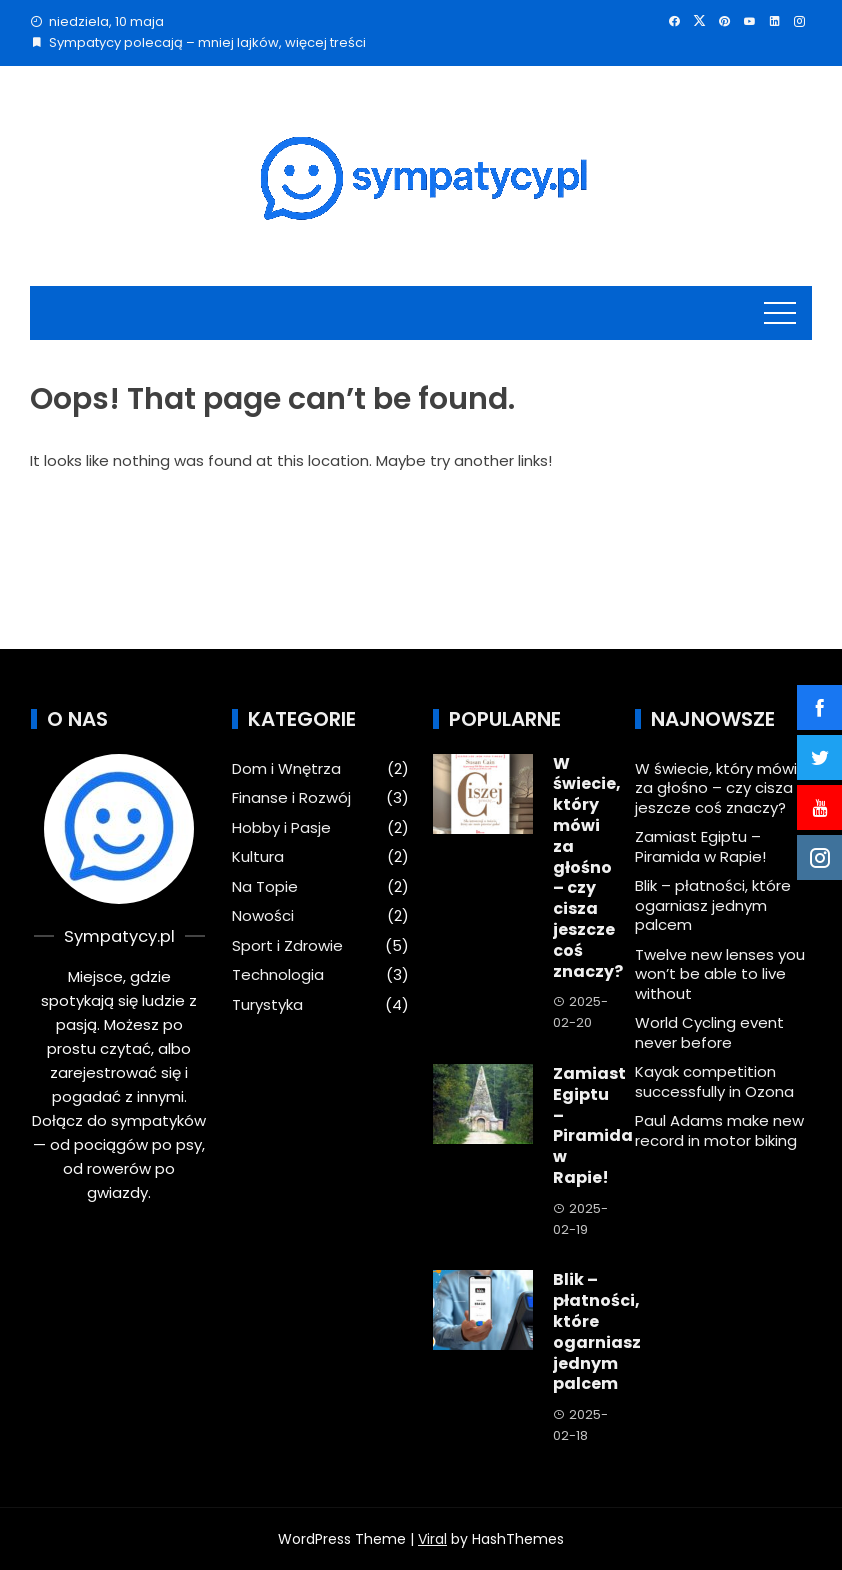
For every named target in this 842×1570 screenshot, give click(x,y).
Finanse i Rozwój (291, 798)
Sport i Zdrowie (287, 946)
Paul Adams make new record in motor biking (719, 1130)
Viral (432, 1539)
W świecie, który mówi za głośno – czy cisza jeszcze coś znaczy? (588, 867)
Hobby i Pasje (281, 828)
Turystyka (267, 1005)
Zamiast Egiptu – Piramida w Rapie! (593, 1125)
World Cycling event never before (709, 1032)
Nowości (263, 916)
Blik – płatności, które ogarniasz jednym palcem (597, 1331)
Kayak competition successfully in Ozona (714, 1081)
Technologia (278, 975)
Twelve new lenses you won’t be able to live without (720, 974)
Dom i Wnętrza (286, 769)
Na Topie (265, 887)
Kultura (258, 857)
